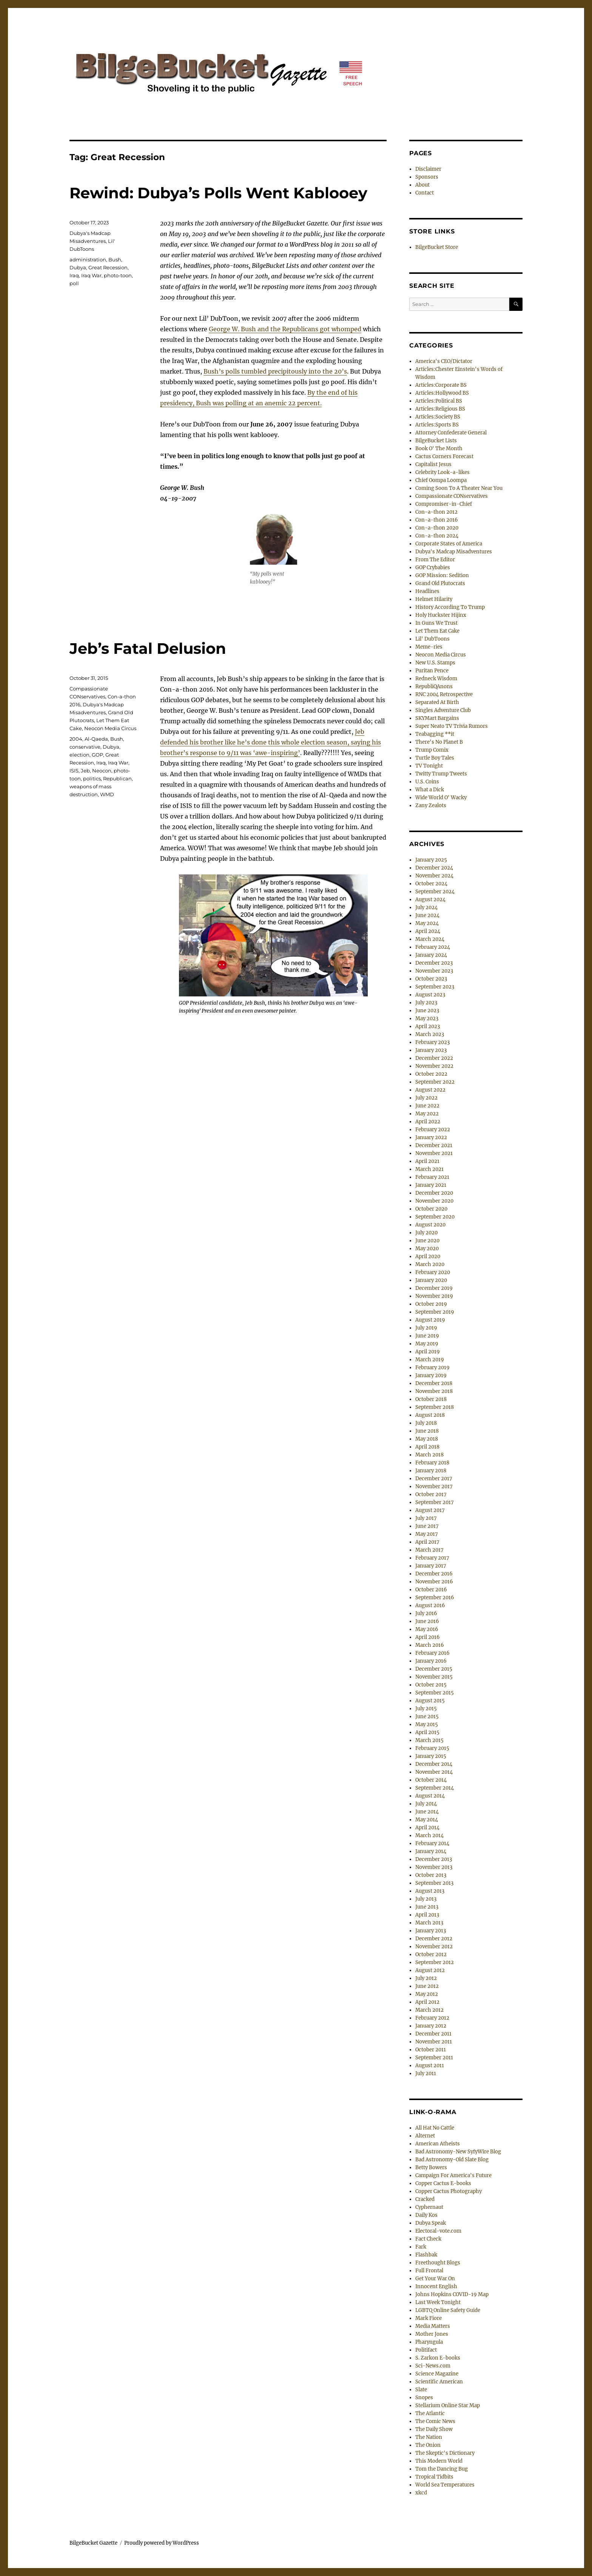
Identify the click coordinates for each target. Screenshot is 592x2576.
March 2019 (429, 1359)
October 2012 (431, 1954)
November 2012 (434, 1946)
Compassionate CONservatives (451, 496)
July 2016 (426, 1613)
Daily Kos (426, 2215)
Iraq (74, 275)
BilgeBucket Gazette (93, 2543)
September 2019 (434, 1312)
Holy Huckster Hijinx (440, 615)
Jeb (85, 771)
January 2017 (430, 1566)
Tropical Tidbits (434, 2477)
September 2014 (434, 1788)
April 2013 (427, 1915)
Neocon (101, 771)
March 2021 (429, 1169)
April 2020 (427, 1256)
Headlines (427, 591)
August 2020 (430, 1225)
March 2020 (429, 1264)
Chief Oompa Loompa (441, 480)
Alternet (425, 2136)
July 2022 (426, 1098)
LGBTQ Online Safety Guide (447, 2310)
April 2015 (427, 1732)
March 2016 (429, 1645)
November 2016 (434, 1581)
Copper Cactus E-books (443, 2183)
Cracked (425, 2199)
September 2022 (435, 1082)
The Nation (428, 2437)
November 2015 (434, 1677)
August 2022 (430, 1090)
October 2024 (431, 883)
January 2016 (431, 1661)
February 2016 (432, 1653)
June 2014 (427, 1811)
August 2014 (430, 1796)
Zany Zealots (430, 805)
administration (87, 259)
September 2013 (434, 1883)
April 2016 (427, 1637)
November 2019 (434, 1296)
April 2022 (427, 1121)
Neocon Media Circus (110, 728)
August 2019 (430, 1320)
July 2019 (426, 1328)
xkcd (421, 2493)
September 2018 (434, 1407)
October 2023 (431, 979)
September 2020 (435, 1217)
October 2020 (431, 1209)
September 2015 (434, 1693)
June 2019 (427, 1336)
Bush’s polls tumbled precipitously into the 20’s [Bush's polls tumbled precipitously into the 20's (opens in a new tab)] (275, 371)
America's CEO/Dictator (443, 361)
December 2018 (433, 1383)
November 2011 (433, 2042)
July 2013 (425, 1899)
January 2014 (430, 1851)
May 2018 (426, 1439)
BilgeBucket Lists (436, 440)
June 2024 (427, 915)
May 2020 (427, 1248)
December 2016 (434, 1574)
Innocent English (436, 2286)
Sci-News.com (432, 2366)
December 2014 (433, 1764)
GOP (97, 755)
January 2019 (431, 1375)
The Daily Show (434, 2429)
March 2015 (429, 1740)
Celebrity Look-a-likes (442, 472)
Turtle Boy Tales (434, 758)
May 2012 (426, 1994)
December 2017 (433, 1478)
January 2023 (431, 1050)
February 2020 (432, 1272)
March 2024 (429, 939)
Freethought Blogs (437, 2262)
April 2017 (427, 1542)
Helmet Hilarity (433, 599)
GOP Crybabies (432, 567)
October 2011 (430, 2049)
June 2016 (427, 1621)
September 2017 (434, 1502)
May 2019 (426, 1344)
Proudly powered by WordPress (161, 2543)
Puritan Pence (432, 670)
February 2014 (432, 1843)
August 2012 (430, 1970)
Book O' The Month (438, 448)
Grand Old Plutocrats (440, 583)
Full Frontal (429, 2270)
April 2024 (427, 931)
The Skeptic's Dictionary (445, 2453)
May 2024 (427, 923)
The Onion (428, 2445)
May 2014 (426, 1819)
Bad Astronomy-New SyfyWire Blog (458, 2151)
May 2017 (426, 1534)
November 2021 (434, 1153)
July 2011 (425, 2073)
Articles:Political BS (438, 401)
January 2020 (431, 1280)
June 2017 (427, 1526)
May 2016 (426, 1629)
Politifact (426, 2350)
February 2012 (432, 2018)
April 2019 (427, 1351)
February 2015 (432, 1748)
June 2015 (427, 1716)
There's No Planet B (439, 742)
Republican (117, 778)
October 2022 (431, 1074)
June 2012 (427, 1986)
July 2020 (426, 1232)
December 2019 (434, 1288)
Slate (421, 2389)
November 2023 (434, 971)
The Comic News (435, 2421)
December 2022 (434, 1058)
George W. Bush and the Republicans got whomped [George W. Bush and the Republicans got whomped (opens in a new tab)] (285, 329)
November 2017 (434, 1486)
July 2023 (426, 1002)
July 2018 (426, 1423)
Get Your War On (435, 2278)
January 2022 (431, 1137)
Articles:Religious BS (440, 409)
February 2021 (432, 1177)
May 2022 (427, 1113)
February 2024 (432, 947)
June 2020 (427, 1240)
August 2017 (430, 1510)
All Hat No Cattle (434, 2128)
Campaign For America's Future (453, 2175)
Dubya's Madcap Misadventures (453, 551)
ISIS (74, 771)
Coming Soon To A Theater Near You (459, 488)
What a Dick (429, 789)
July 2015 (426, 1708)
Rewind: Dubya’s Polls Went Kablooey (218, 193)
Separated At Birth (437, 702)
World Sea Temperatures (445, 2485)
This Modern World (438, 2461)
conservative (84, 747)
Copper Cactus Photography (448, 2191)
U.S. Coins (427, 781)
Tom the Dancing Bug (441, 2469)
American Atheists (437, 2143)
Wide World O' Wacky (441, 797)
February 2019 (432, 1367)
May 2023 (426, 1018)
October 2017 (431, 1494)
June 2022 (427, 1106)
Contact (424, 193)
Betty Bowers (431, 2167)
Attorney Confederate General (451, 432)
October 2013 (430, 1875)
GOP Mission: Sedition (442, 575)
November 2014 (434, 1772)
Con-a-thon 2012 (436, 512)
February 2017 (432, 1558)
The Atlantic (430, 2413)
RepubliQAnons (434, 686)
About (422, 185)
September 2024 (435, 891)
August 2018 (430, 1415)
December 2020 (434, 1193)
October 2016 (431, 1589)
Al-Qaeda (96, 739)
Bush (114, 259)
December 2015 (433, 1669)
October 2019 (431, 1304)
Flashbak (426, 2255)
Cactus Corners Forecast (444, 456)
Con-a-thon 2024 (436, 536)
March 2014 (429, 1835)
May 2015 (426, 1724)
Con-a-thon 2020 (436, 528)
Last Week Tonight (438, 2302)
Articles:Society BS (437, 417)
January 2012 (430, 2026)
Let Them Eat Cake (437, 631)
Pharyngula (429, 2342)
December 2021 (433, 1145)
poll (74, 283)
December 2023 (434, 963)
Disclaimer (428, 169)
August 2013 (429, 1891)
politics (92, 778)
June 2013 (426, 1907)
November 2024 (434, 876)
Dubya (77, 267)
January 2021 (430, 1185)
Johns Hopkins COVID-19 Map (452, 2294)
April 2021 (427, 1161)
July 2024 (426, 907)
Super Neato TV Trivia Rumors (451, 726)
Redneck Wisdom (436, 678)
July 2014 (426, 1804)
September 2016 (434, 1597)
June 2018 (427, 1431)
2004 (75, 739)
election (79, 755)
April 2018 (427, 1447)
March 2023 (429, 1034)
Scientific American (439, 2381)
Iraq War (91, 275)
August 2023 (430, 994)
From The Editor (435, 559)
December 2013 (433, 1859)
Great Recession (108, 267)
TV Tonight (429, 766)
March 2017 (429, 1550)
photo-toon (118, 275)
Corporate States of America (448, 544)
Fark (420, 2247)
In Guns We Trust (436, 623)
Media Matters (432, 2326)
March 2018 (429, 1455)
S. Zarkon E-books (437, 2358)
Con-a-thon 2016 (436, 520)
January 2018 (430, 1470)
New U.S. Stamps (435, 662)
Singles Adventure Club (443, 710)
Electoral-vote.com (438, 2231)
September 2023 (434, 987)
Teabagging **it (434, 734)
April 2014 (427, 1827)
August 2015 (430, 1700)
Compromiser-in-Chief (443, 504)
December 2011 (433, 2034)
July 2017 (426, 1518)
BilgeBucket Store (436, 247)
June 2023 (427, 1010)
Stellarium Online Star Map (447, 2405)
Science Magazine (436, 2374)
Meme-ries (428, 647)
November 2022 (434, 1066)
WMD (107, 794)
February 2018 (432, 1462)
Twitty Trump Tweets (441, 774)
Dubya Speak (430, 2223)
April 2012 (427, 2002)
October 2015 (431, 1685)
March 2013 (429, 1923)
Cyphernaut (429, 2207)
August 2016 (430, 1605)
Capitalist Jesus (433, 464)
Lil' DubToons (432, 639)
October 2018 (431, 1399)
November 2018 (434, 1391)
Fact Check (428, 2239)
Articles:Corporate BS (441, 385)
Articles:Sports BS (437, 425)
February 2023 (432, 1042)
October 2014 (431, 1780)
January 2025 (431, 860)
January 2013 (430, 1930)
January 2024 (431, 955)
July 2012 (426, 1978)
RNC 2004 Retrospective (444, 694)
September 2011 (434, 2057)
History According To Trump (450, 607)
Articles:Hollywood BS (442, 393)
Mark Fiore (428, 2318)
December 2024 (434, 868)
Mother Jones (431, 2334)
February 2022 (432, 1129)
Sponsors (426, 177)
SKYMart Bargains (437, 718)
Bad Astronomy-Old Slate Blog (452, 2159)
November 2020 (434, 1201)
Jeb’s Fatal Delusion (147, 648)
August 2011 (429, 2065)
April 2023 (427, 1026)
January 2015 (430, 1756)
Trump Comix (432, 750)
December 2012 (433, 1938)
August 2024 (430, 899)
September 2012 (434, 1962)
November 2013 (433, 1867)
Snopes (424, 2397)
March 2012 (429, 2010)
